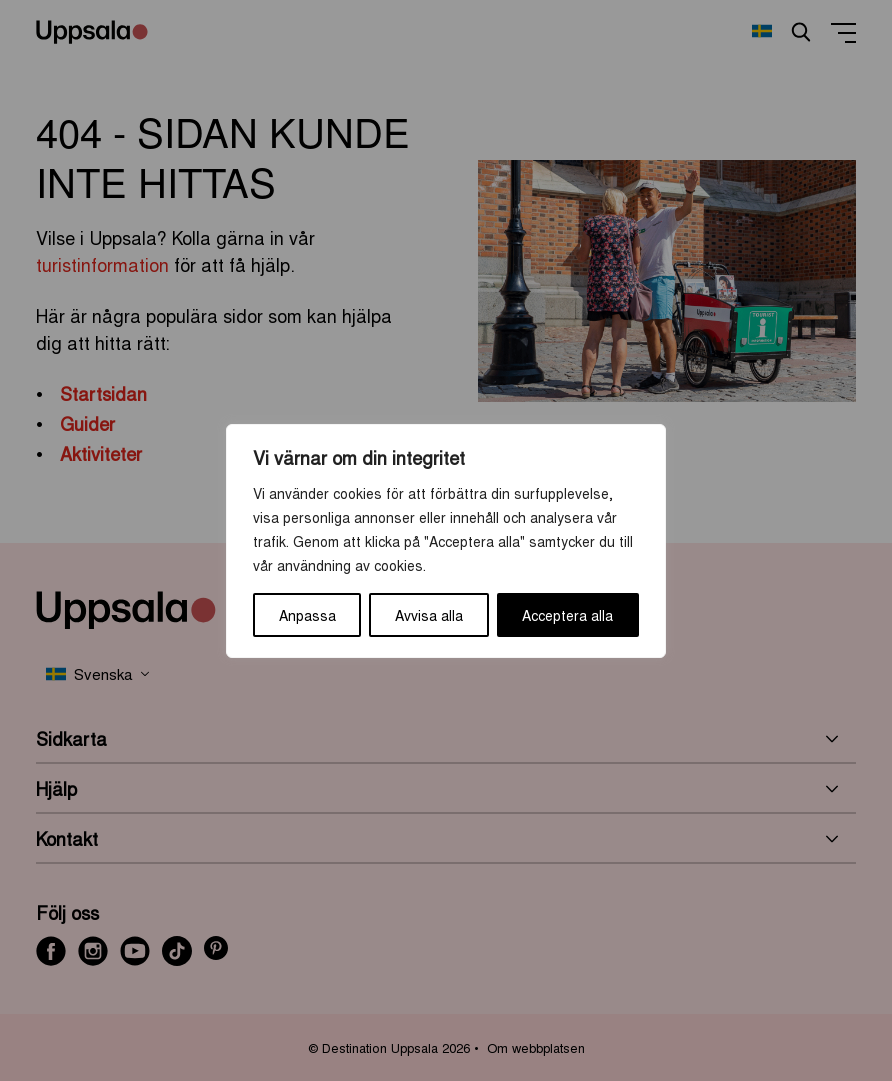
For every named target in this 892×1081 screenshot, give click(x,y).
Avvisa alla (429, 615)
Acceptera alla (567, 615)
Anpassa (307, 615)
